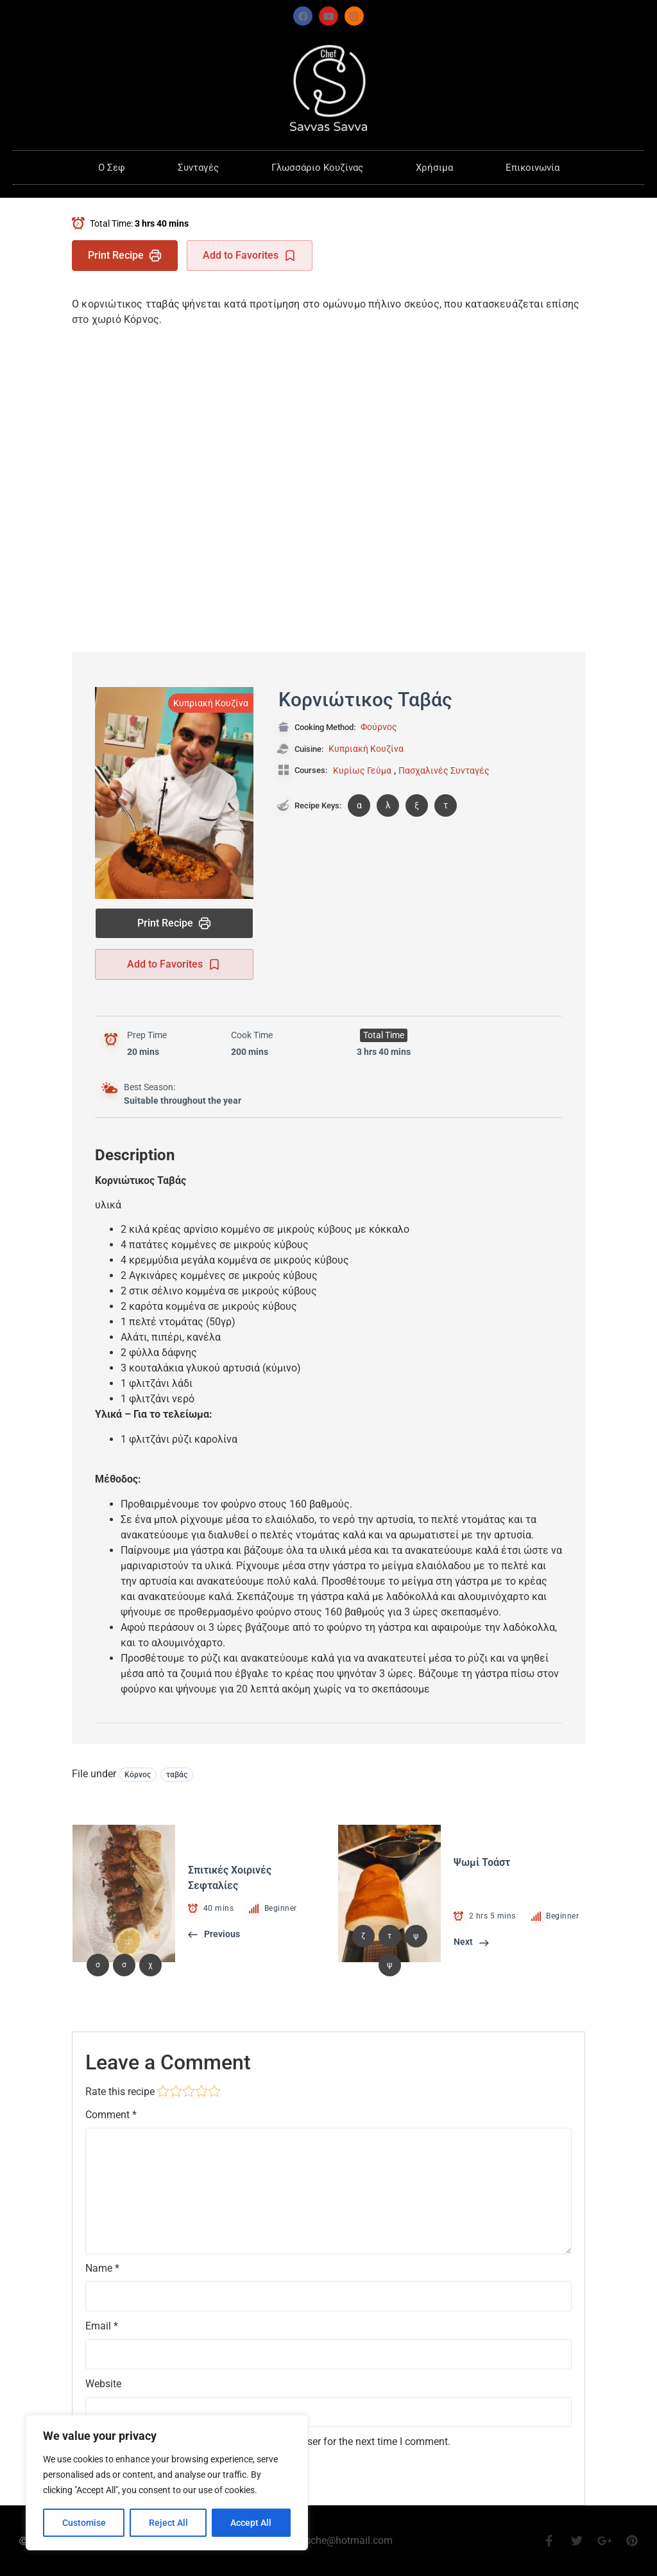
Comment (111, 2115)
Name (102, 2268)
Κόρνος (137, 1774)
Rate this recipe (120, 2092)
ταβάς (176, 1774)
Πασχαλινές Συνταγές (444, 770)
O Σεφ (111, 167)
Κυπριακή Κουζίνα (210, 703)
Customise (84, 2523)
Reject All (168, 2523)
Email (101, 2326)
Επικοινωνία (532, 167)
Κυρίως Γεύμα (362, 770)
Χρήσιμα (434, 167)
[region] (167, 2482)
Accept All (251, 2523)
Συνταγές (198, 167)
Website (103, 2384)
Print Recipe (125, 255)
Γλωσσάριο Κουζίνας (317, 167)
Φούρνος (379, 727)
